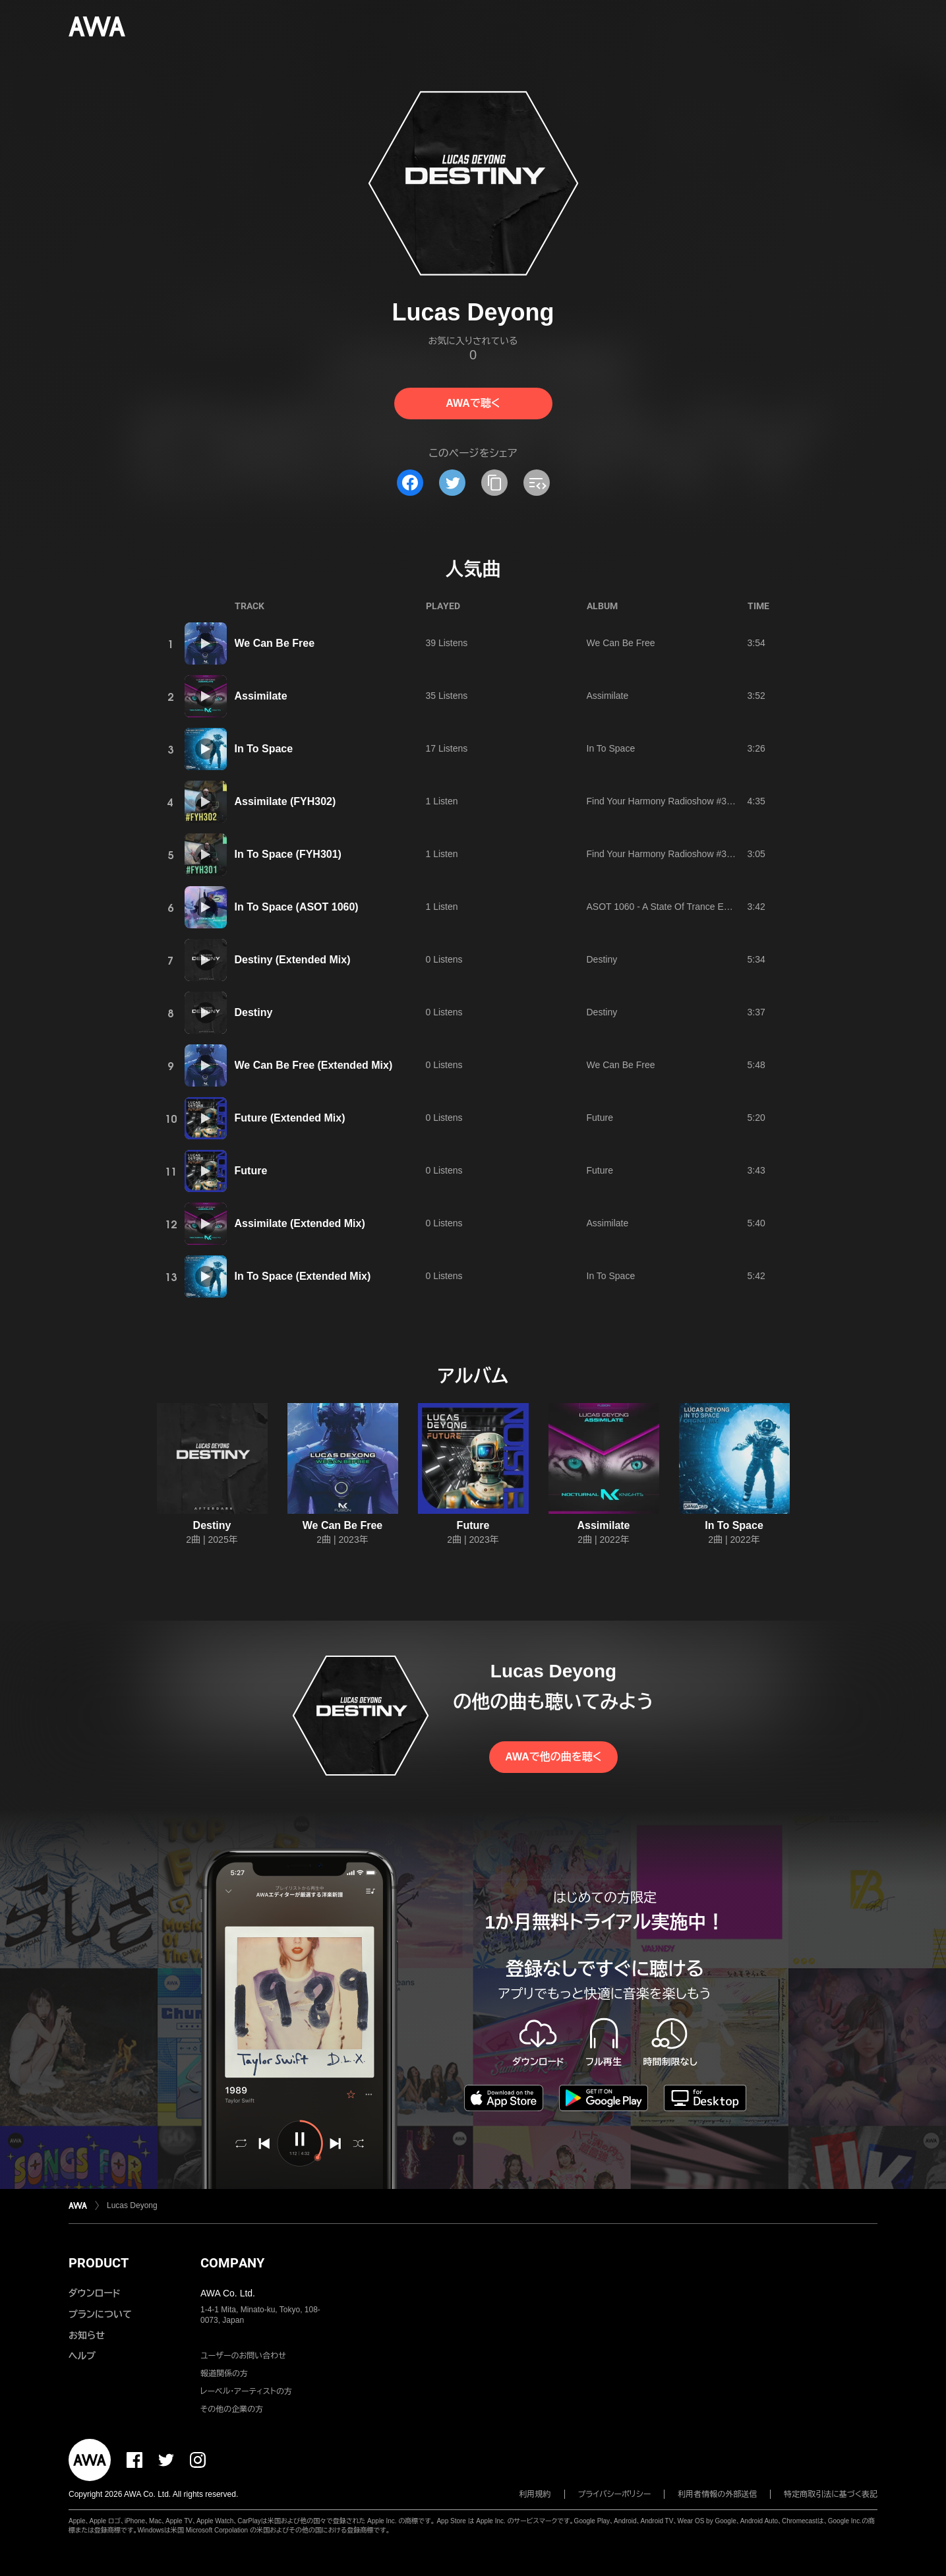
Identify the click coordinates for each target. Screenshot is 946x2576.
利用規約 (535, 2494)
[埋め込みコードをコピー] (536, 482)
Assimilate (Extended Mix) (300, 1223)
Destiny (602, 959)
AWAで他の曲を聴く (553, 1756)
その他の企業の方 (231, 2409)
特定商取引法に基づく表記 (830, 2494)
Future (600, 1117)
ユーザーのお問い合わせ (243, 2355)
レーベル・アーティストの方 (246, 2391)
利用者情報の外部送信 (717, 2494)
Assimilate (261, 696)
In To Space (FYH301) (288, 854)
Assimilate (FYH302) (285, 801)
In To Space (264, 748)
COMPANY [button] (232, 2263)
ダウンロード (94, 2293)
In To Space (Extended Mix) (303, 1276)
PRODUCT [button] (99, 2263)
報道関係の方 (224, 2373)
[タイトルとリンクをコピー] (494, 482)
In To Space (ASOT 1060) (297, 907)
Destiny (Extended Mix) (293, 959)
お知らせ (87, 2335)
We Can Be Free (275, 643)
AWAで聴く (473, 403)
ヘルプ (82, 2356)
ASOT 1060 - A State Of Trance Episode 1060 (681, 906)
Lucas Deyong (132, 2205)
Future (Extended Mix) (290, 1117)
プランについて (100, 2314)
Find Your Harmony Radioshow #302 (662, 801)
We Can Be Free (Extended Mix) (314, 1065)
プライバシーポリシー (614, 2494)
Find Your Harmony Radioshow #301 (662, 854)
